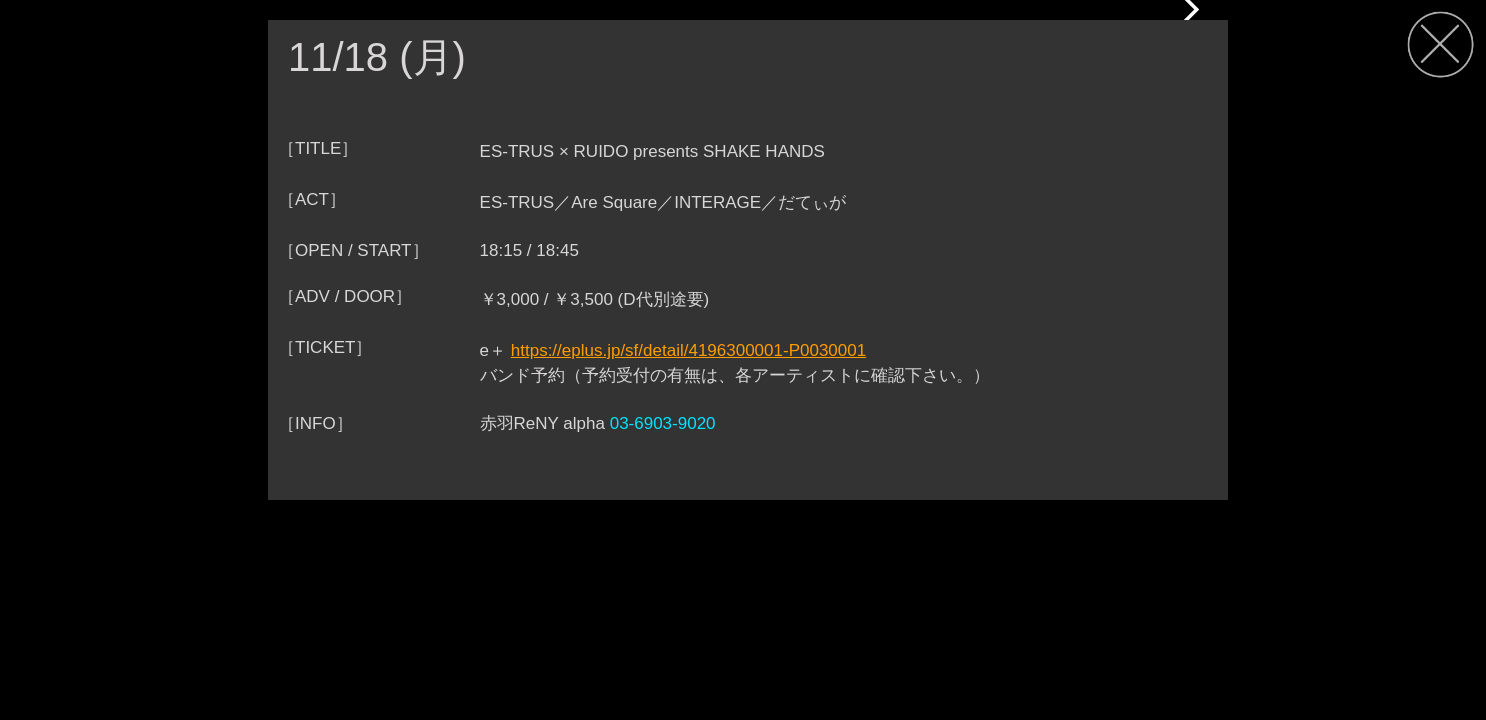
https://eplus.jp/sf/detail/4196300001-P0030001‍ (688, 350)
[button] (1188, 10)
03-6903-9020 (663, 423)
